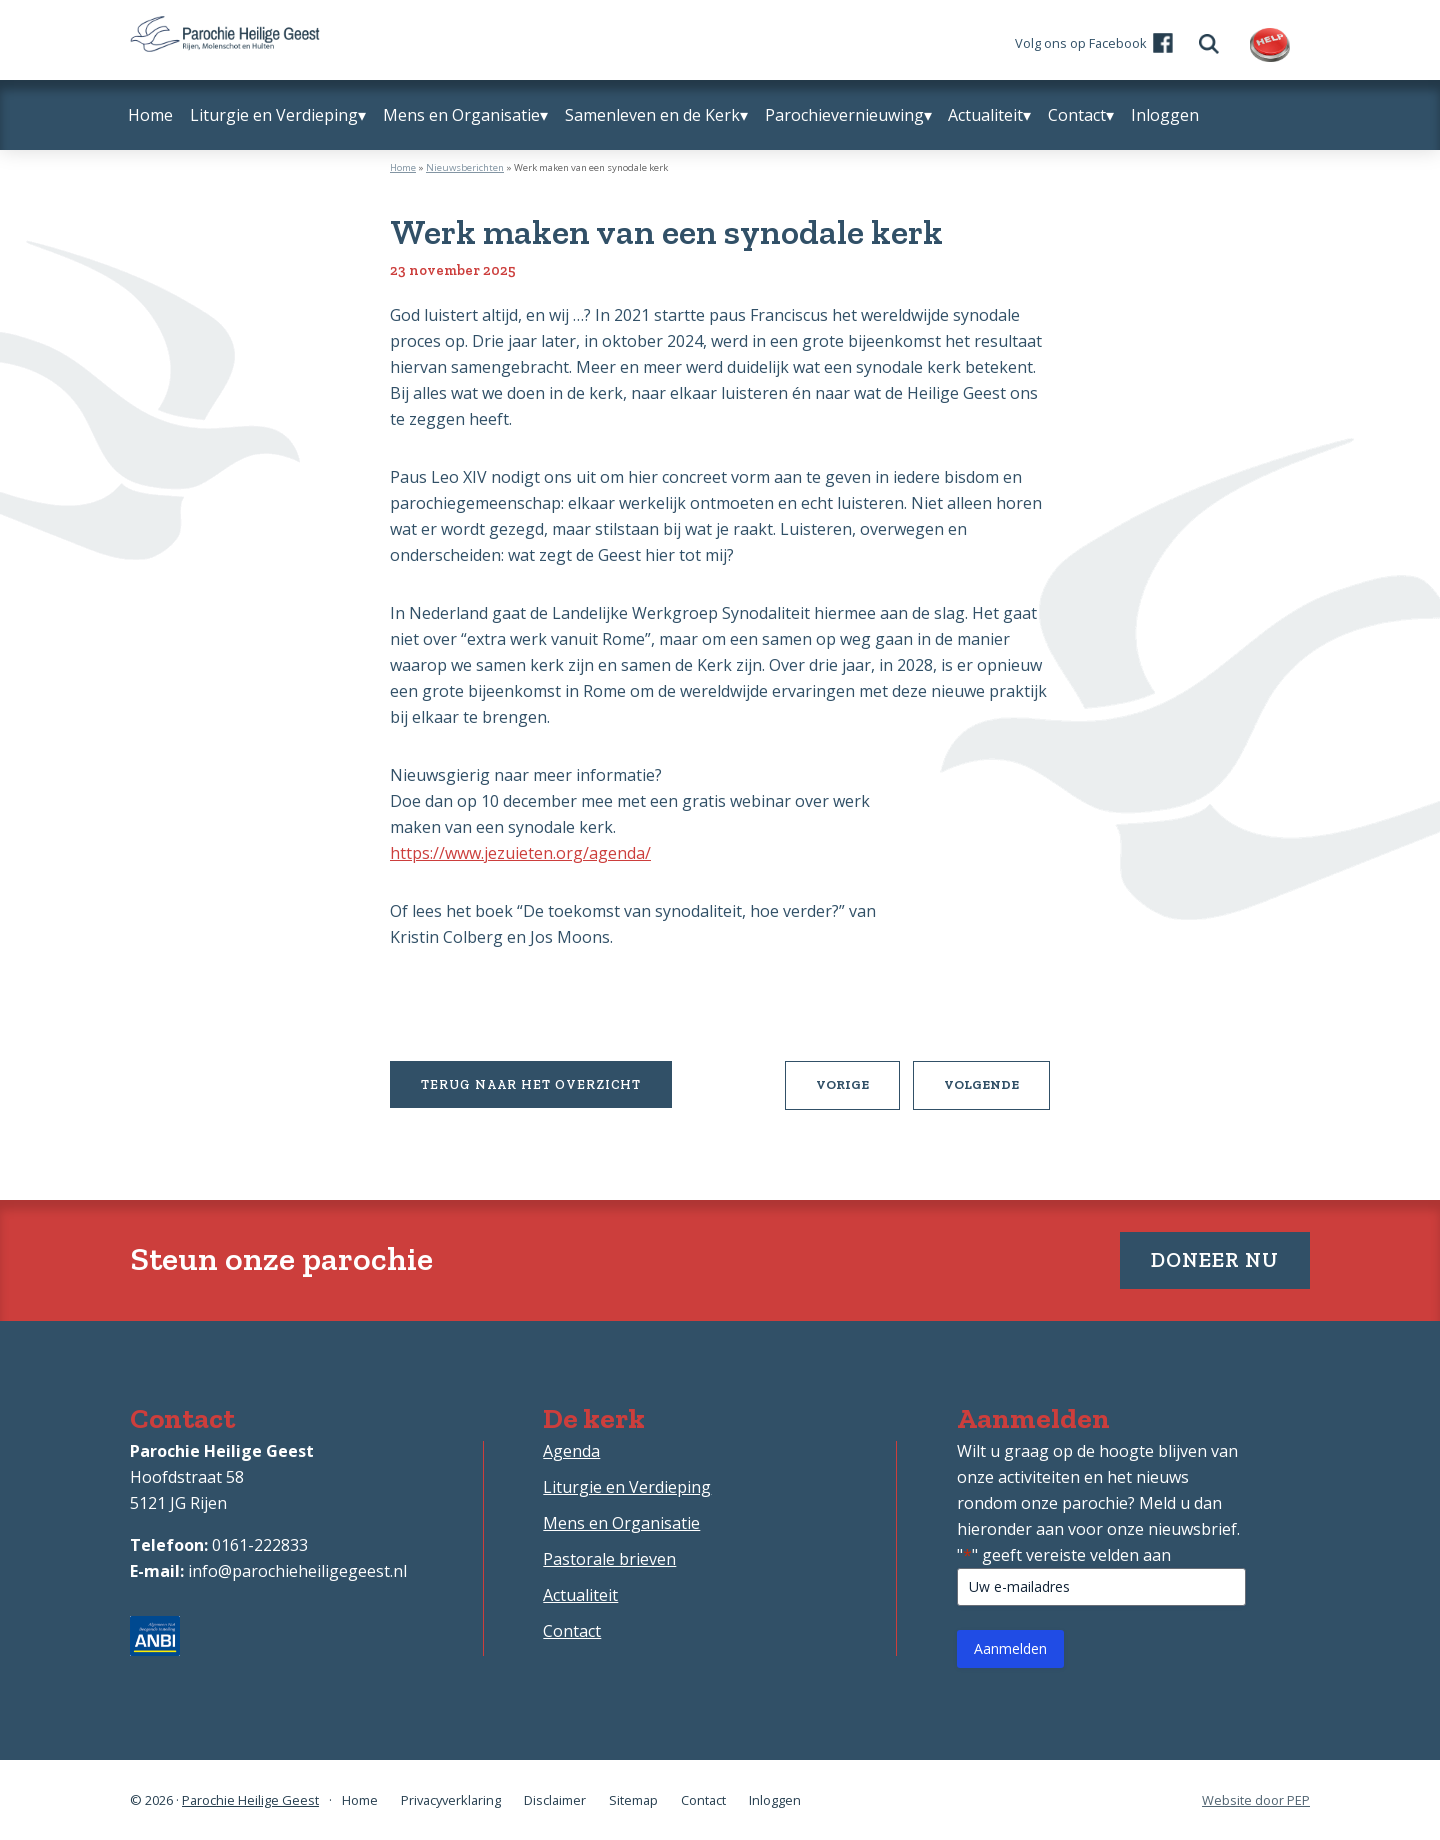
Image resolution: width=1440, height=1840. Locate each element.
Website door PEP (1256, 1800)
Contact (572, 1631)
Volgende (997, 1092)
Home (403, 167)
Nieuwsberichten (465, 167)
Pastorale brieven (609, 1559)
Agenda (571, 1451)
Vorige (858, 1092)
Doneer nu (1215, 1259)
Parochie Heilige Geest (250, 1800)
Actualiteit (580, 1595)
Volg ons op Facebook (1081, 43)
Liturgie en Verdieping (627, 1487)
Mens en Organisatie (621, 1523)
